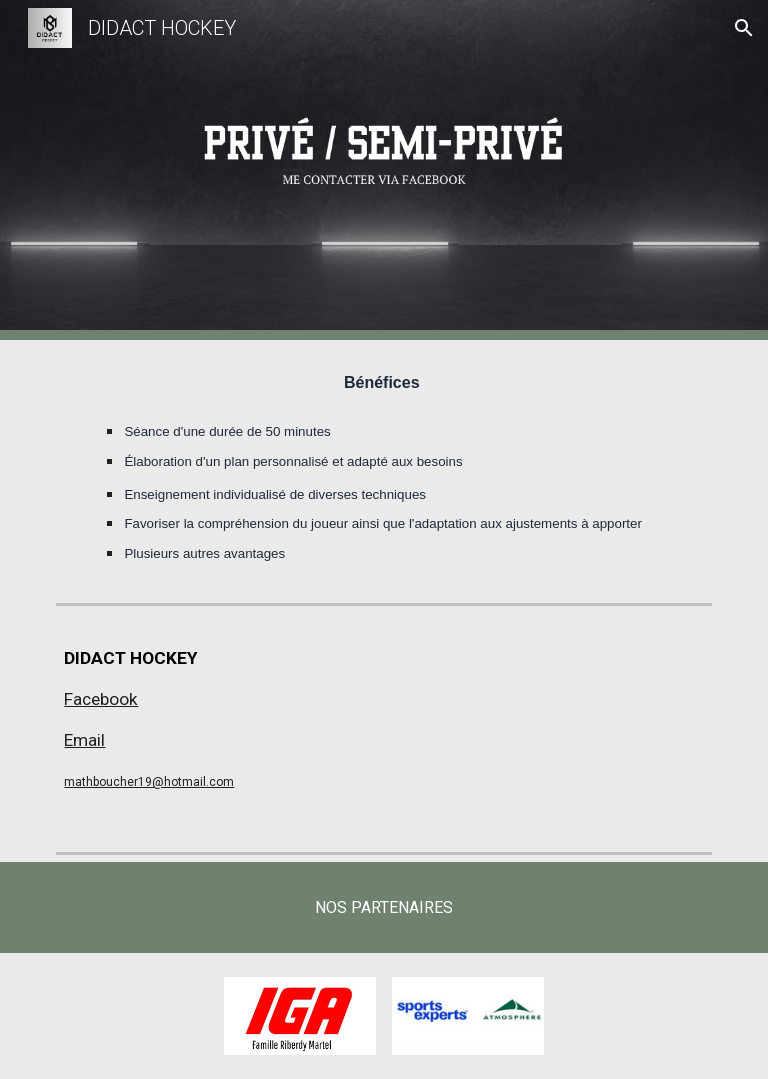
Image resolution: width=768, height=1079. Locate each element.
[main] (383, 467)
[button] (744, 28)
